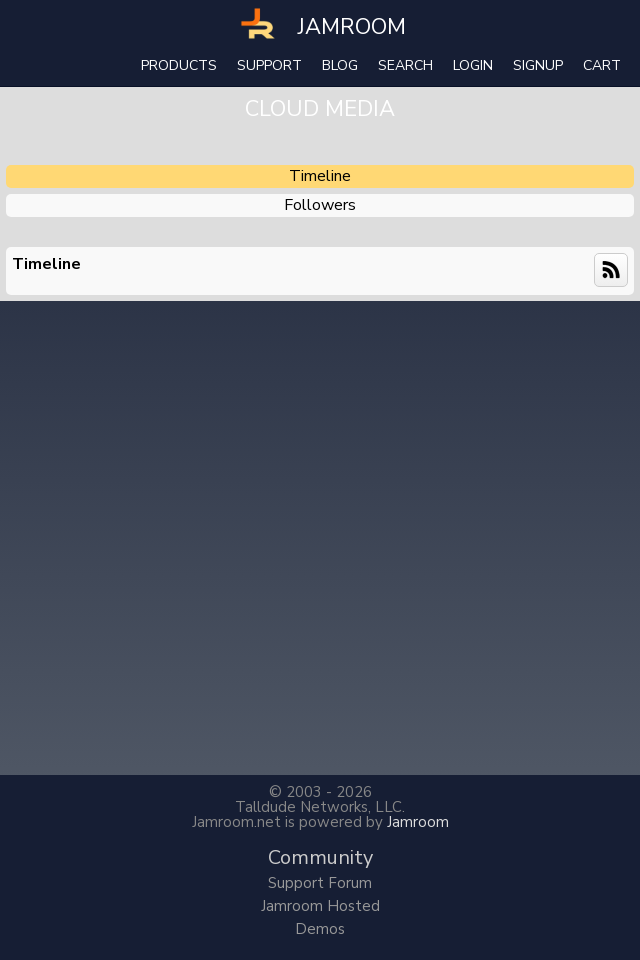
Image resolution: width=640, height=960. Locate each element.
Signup (538, 65)
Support (269, 65)
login (473, 65)
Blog (340, 65)
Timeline (320, 176)
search (405, 65)
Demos (320, 929)
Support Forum (320, 883)
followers (320, 205)
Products (179, 65)
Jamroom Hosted (320, 906)
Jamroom (418, 822)
